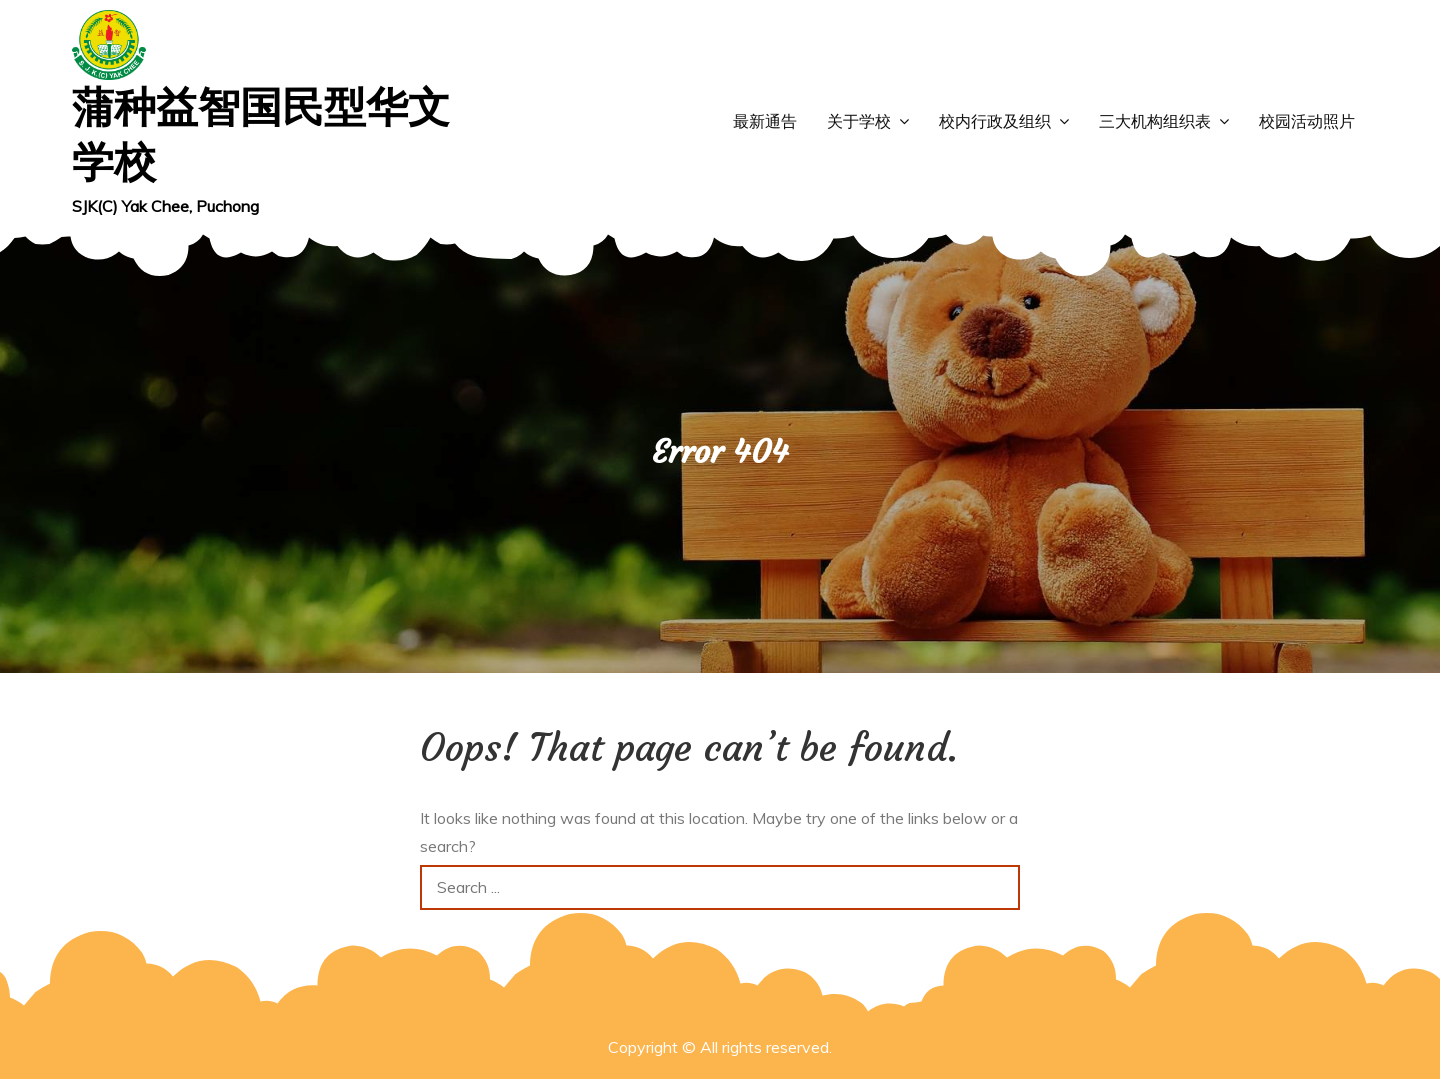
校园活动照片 (1307, 121)
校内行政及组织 (995, 121)
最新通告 (765, 121)
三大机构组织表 (1155, 121)
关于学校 (859, 121)
